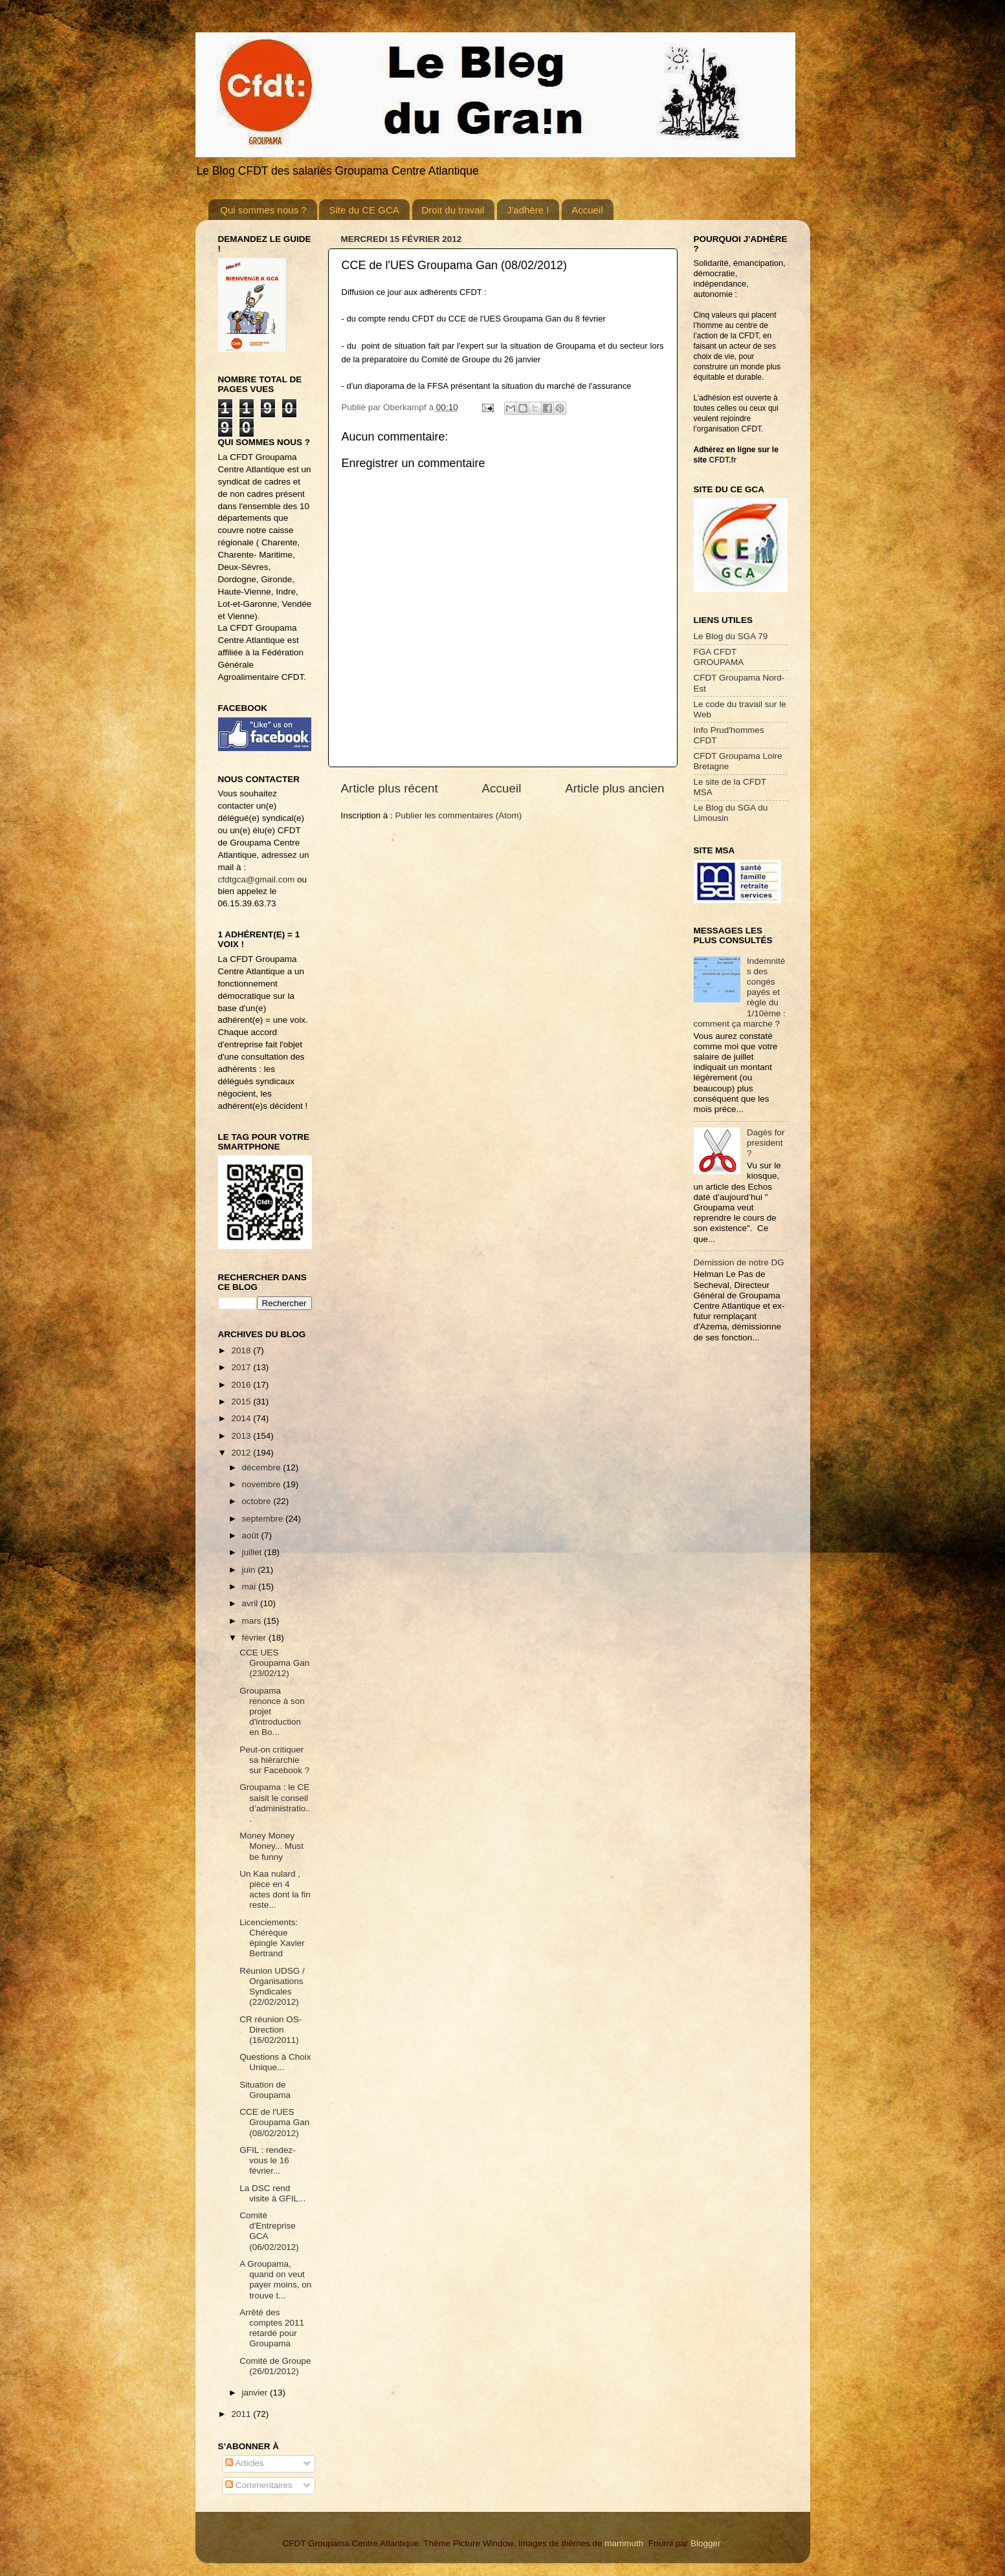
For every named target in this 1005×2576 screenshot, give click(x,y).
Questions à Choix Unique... (275, 2062)
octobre (258, 1501)
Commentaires (259, 2485)
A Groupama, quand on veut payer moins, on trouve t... (275, 2279)
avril (251, 1603)
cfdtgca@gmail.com (256, 879)
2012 (242, 1452)
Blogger (705, 2543)
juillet (253, 1552)
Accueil (586, 209)
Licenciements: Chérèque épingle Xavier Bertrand (272, 1938)
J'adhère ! (528, 209)
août (251, 1535)
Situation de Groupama (265, 2090)
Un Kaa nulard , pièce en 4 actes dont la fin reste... (275, 1889)
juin (250, 1570)
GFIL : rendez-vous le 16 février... (267, 2160)
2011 (242, 2414)
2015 (242, 1401)
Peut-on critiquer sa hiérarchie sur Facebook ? (274, 1760)
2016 (242, 1385)
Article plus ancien (614, 788)
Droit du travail (453, 209)
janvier (256, 2392)
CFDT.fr (723, 459)
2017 (242, 1367)
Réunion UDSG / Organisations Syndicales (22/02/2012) (272, 1986)
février (255, 1638)
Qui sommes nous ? (263, 209)
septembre (264, 1518)
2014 (242, 1418)
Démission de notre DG (739, 1262)
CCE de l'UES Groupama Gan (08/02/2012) (274, 2122)
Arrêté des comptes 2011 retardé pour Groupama (271, 2328)
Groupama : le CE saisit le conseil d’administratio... (275, 1803)
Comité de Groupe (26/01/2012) (275, 2366)
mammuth (623, 2543)
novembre (262, 1484)
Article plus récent (389, 788)
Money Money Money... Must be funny (271, 1846)
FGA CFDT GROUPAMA (719, 657)
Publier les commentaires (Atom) (458, 815)
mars (253, 1621)
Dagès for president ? (766, 1143)
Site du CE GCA (364, 209)
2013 (242, 1436)
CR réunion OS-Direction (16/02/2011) (270, 2029)
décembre (262, 1467)
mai (250, 1586)
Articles (244, 2463)
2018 (242, 1350)
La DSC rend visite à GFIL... (272, 2193)
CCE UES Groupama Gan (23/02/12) (274, 1663)
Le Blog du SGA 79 (731, 636)
